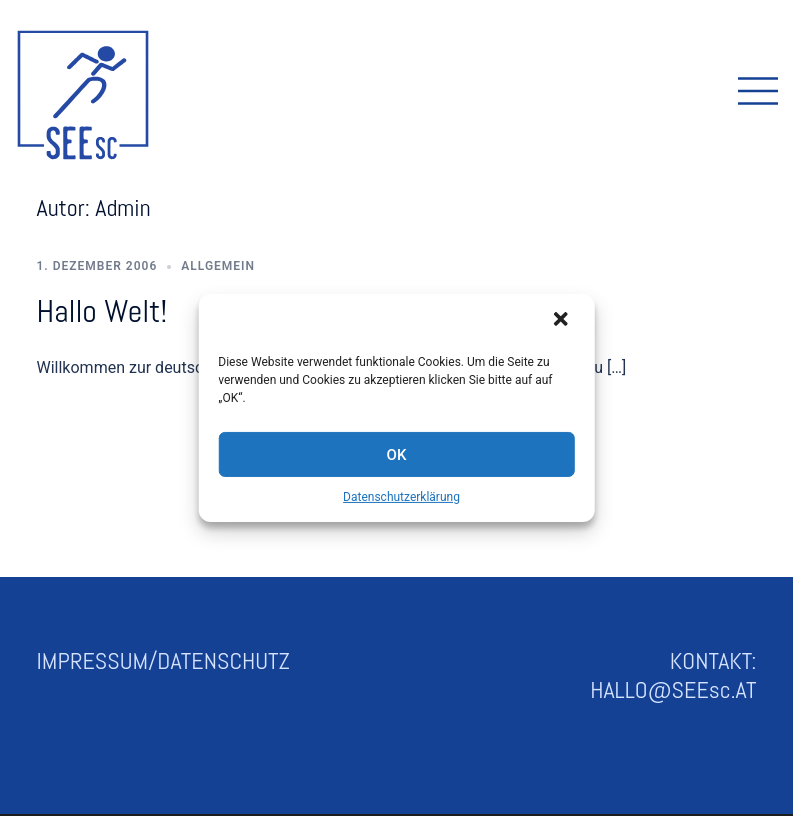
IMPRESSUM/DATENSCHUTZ (163, 660)
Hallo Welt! (102, 311)
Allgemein (218, 266)
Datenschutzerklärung (401, 497)
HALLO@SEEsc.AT (673, 689)
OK (397, 454)
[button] (563, 321)
